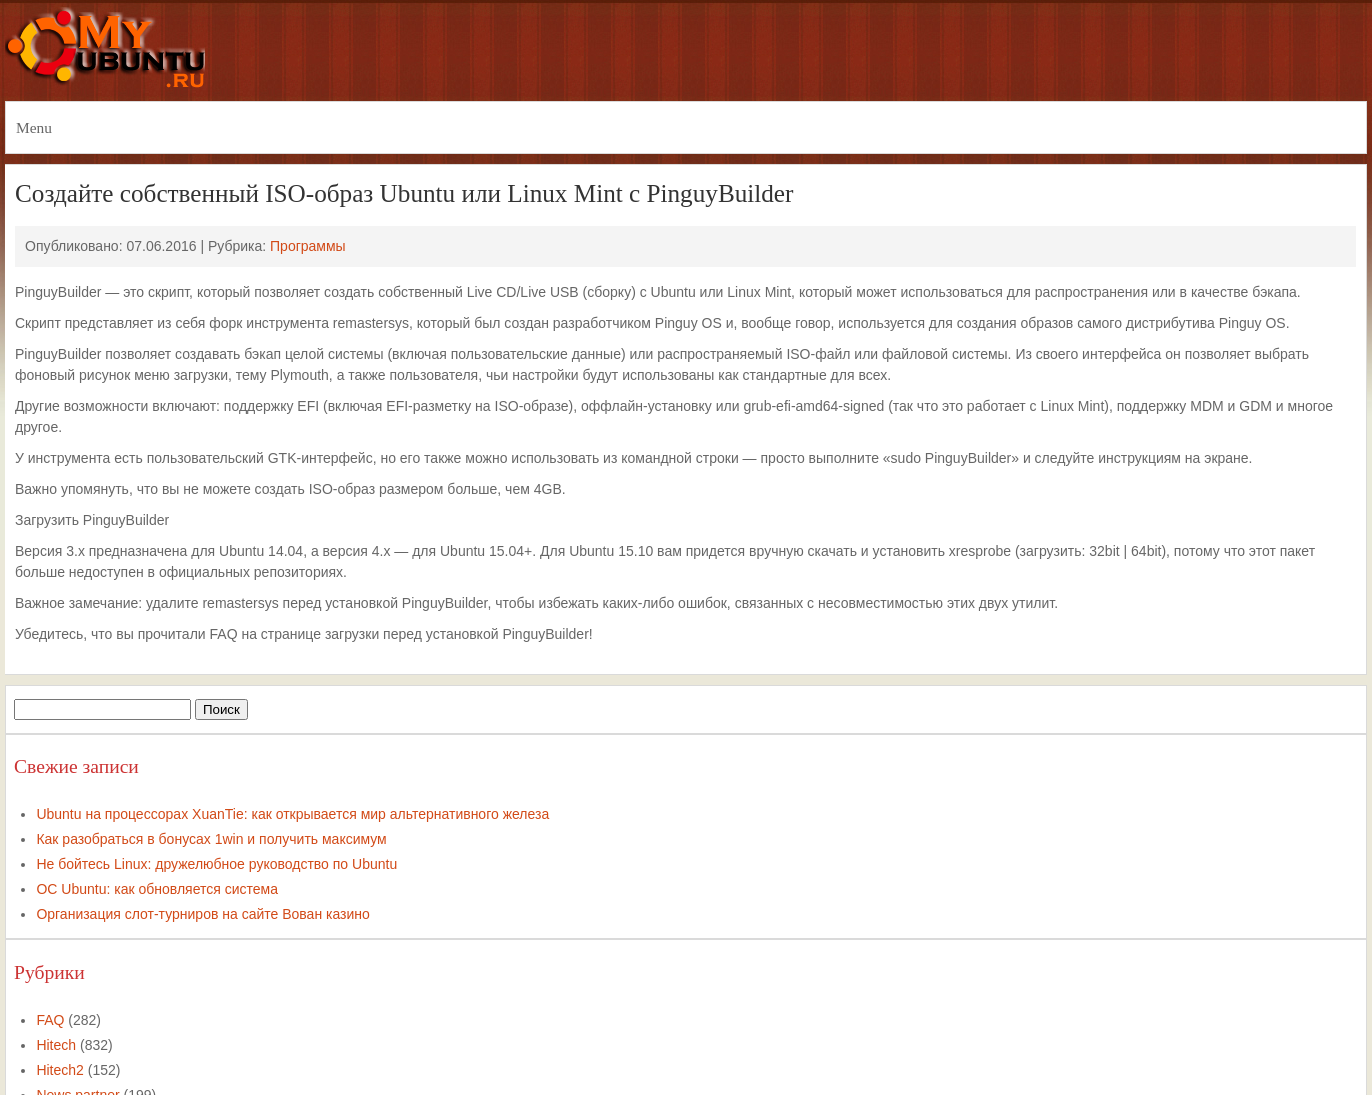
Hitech (56, 1045)
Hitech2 (59, 1070)
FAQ (50, 1020)
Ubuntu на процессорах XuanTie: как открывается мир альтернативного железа (292, 814)
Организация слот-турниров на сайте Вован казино (202, 914)
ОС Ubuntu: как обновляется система (157, 889)
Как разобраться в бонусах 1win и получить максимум (211, 839)
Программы (308, 246)
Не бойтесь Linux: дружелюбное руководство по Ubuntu (216, 864)
